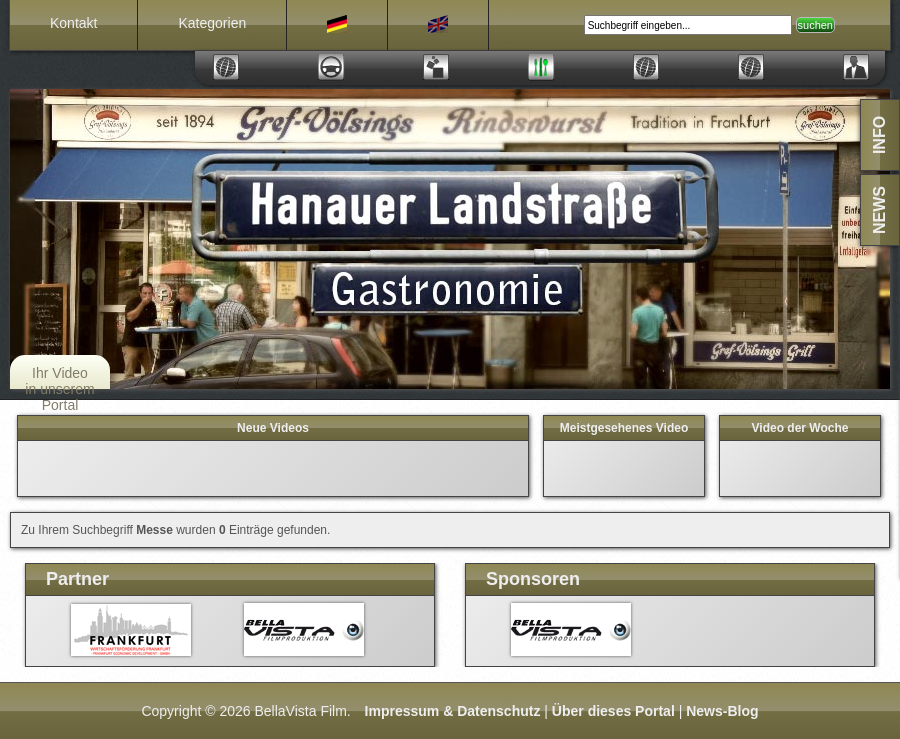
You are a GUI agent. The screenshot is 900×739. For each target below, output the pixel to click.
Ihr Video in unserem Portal (59, 389)
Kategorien (212, 23)
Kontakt (73, 23)
